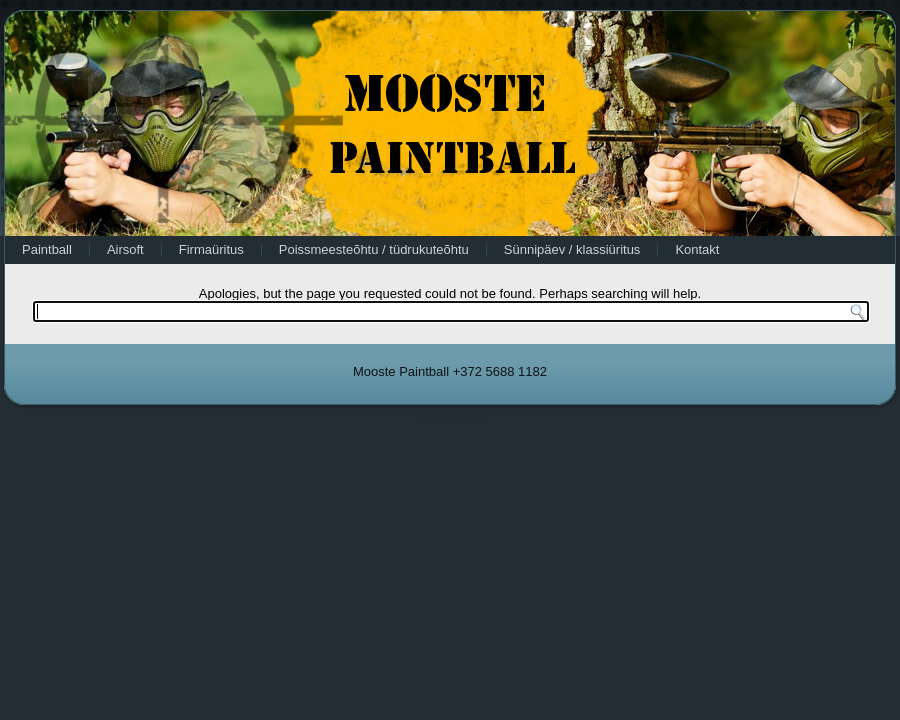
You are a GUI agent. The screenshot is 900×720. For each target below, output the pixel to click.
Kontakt (697, 249)
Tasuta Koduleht (450, 420)
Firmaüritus (211, 249)
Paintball (47, 249)
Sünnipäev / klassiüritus (572, 249)
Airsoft (125, 249)
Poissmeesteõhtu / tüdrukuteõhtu (374, 249)
